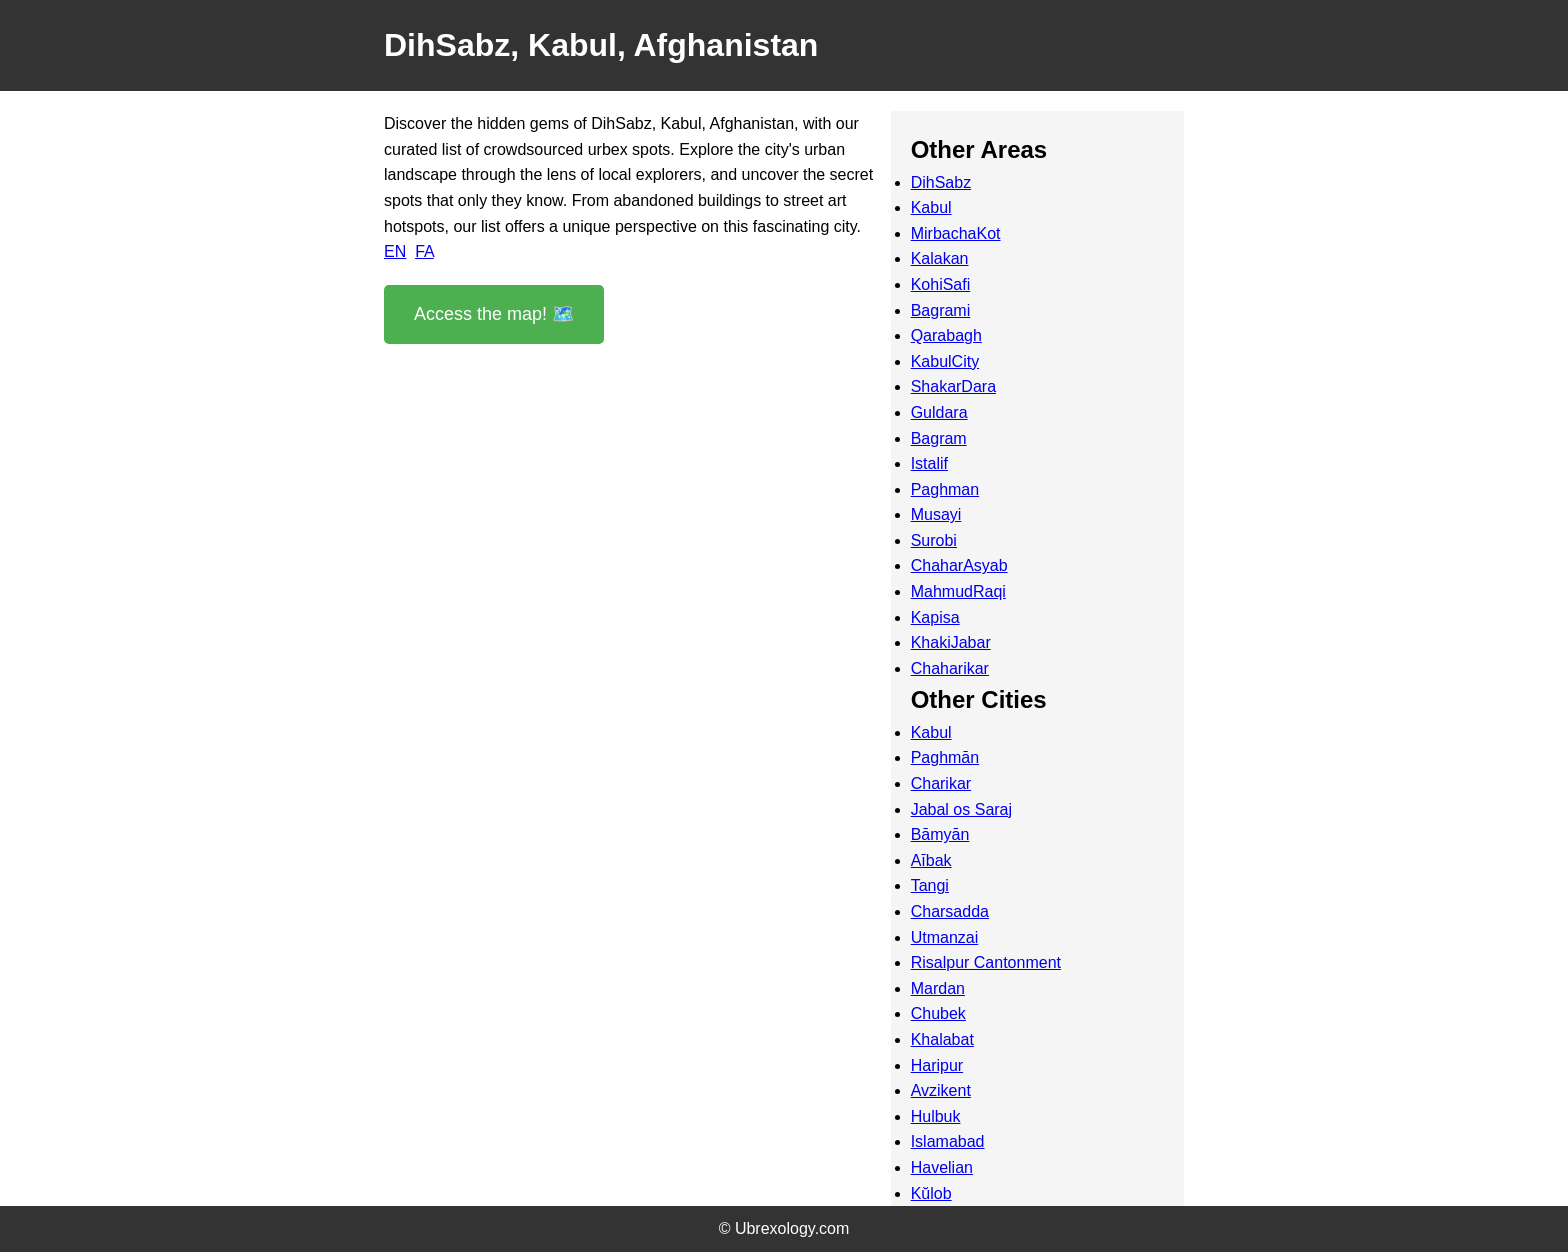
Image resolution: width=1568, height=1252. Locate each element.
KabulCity (945, 361)
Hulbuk (936, 1116)
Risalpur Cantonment (986, 962)
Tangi (930, 885)
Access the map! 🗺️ (494, 314)
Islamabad (948, 1141)
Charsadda (950, 911)
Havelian (942, 1167)
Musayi (936, 514)
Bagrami (941, 310)
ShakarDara (953, 386)
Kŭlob (931, 1193)
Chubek (938, 1013)
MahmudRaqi (958, 591)
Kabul (931, 207)
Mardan (938, 988)
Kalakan (940, 258)
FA (424, 251)
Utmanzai (945, 937)
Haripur (937, 1065)
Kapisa (935, 617)
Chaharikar (950, 668)
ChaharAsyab (959, 565)
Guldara (939, 412)
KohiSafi (941, 284)
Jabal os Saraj (961, 809)
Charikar (941, 783)
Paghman (945, 489)
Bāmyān (940, 834)
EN (395, 251)
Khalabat (942, 1039)
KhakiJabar (951, 642)
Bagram (939, 438)
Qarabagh (946, 335)
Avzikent (941, 1090)
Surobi (934, 540)
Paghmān (945, 757)
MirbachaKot (956, 233)
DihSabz (941, 182)
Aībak (931, 860)
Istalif (929, 463)
